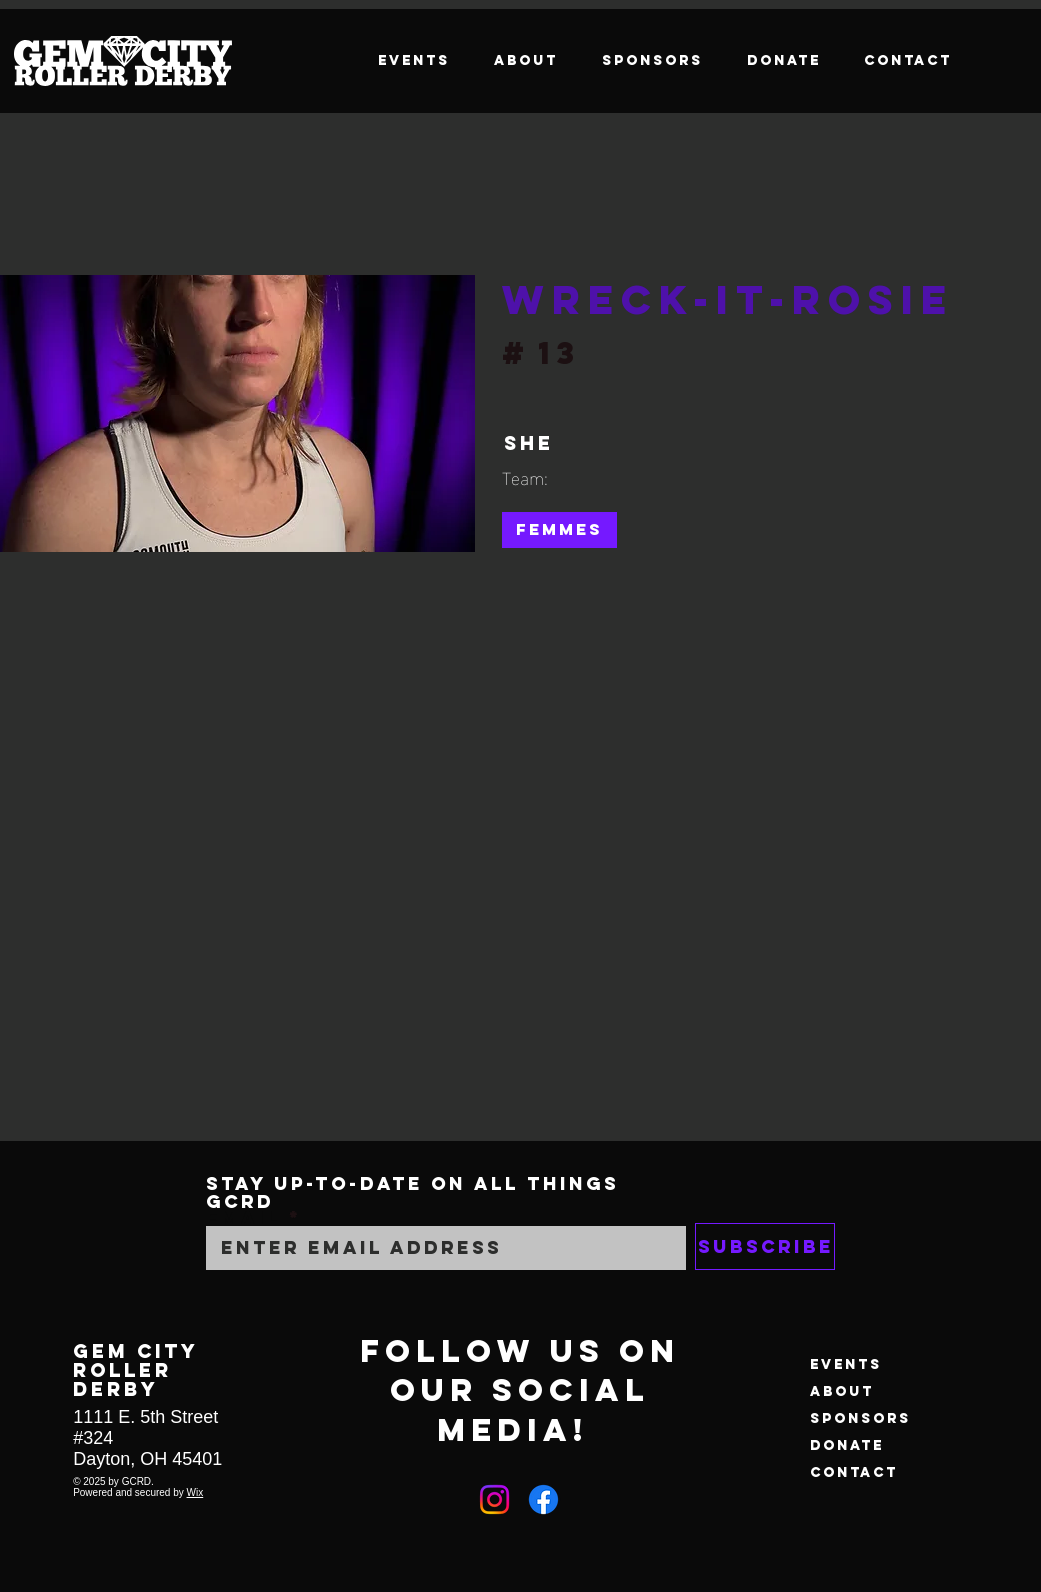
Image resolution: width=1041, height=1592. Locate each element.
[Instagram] (494, 1499)
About (842, 1391)
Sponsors (860, 1418)
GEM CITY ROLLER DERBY (135, 1369)
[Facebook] (543, 1499)
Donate (847, 1445)
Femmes (559, 529)
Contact (854, 1472)
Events (846, 1364)
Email (243, 1218)
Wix (195, 1492)
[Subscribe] (765, 1246)
